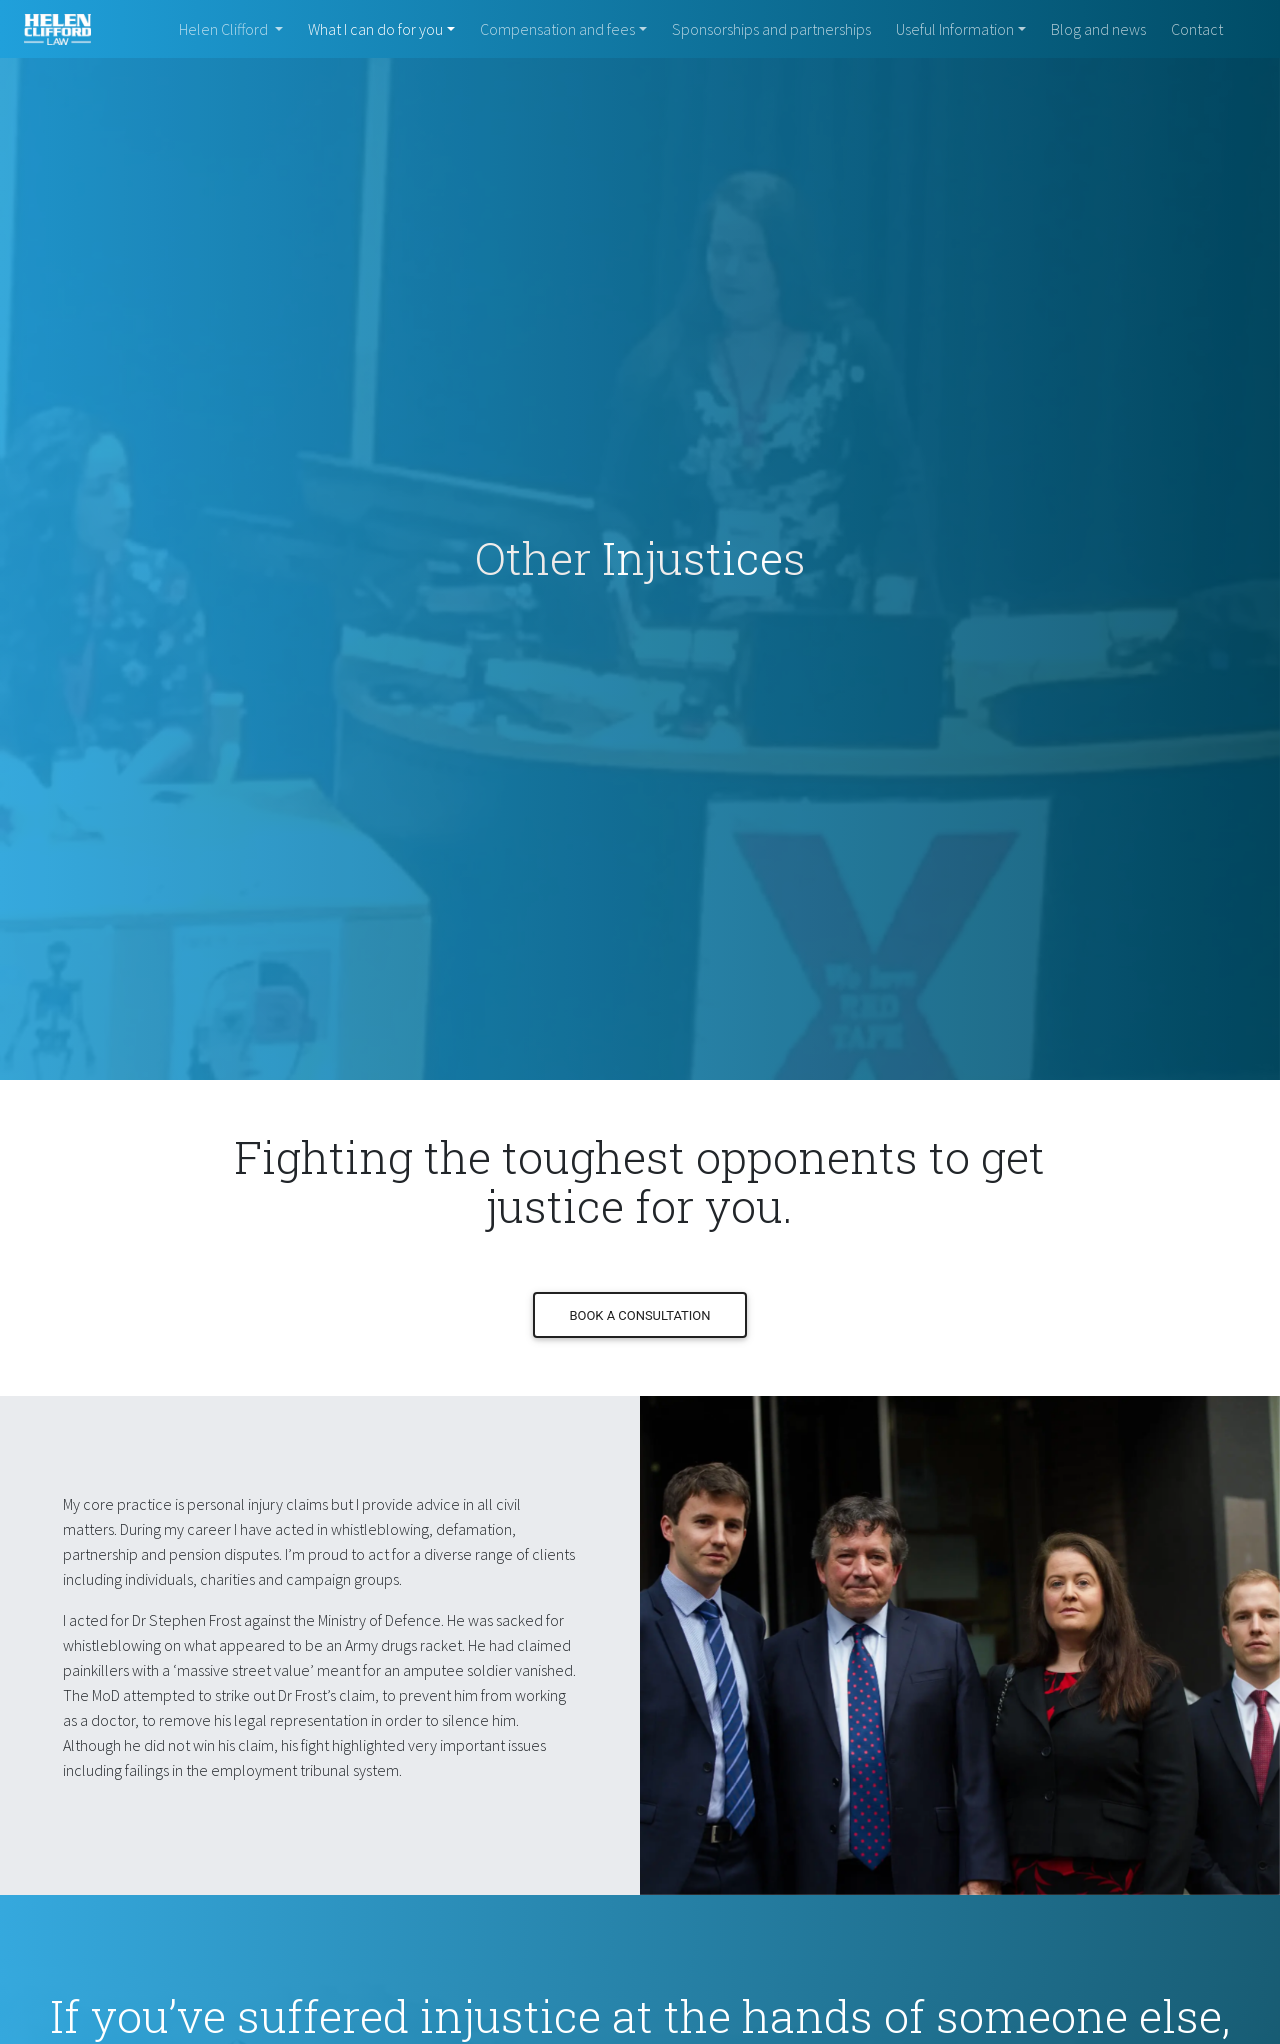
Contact (1197, 29)
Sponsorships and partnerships (771, 29)
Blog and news (1098, 29)
